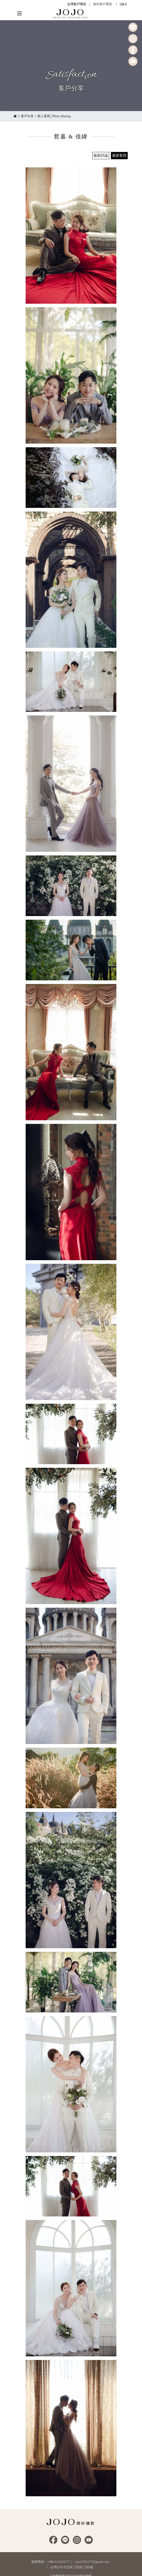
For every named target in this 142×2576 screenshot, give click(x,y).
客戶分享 (27, 116)
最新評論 (100, 155)
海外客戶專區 (102, 4)
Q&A (123, 4)
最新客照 (119, 155)
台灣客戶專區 (76, 4)
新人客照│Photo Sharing (54, 116)
